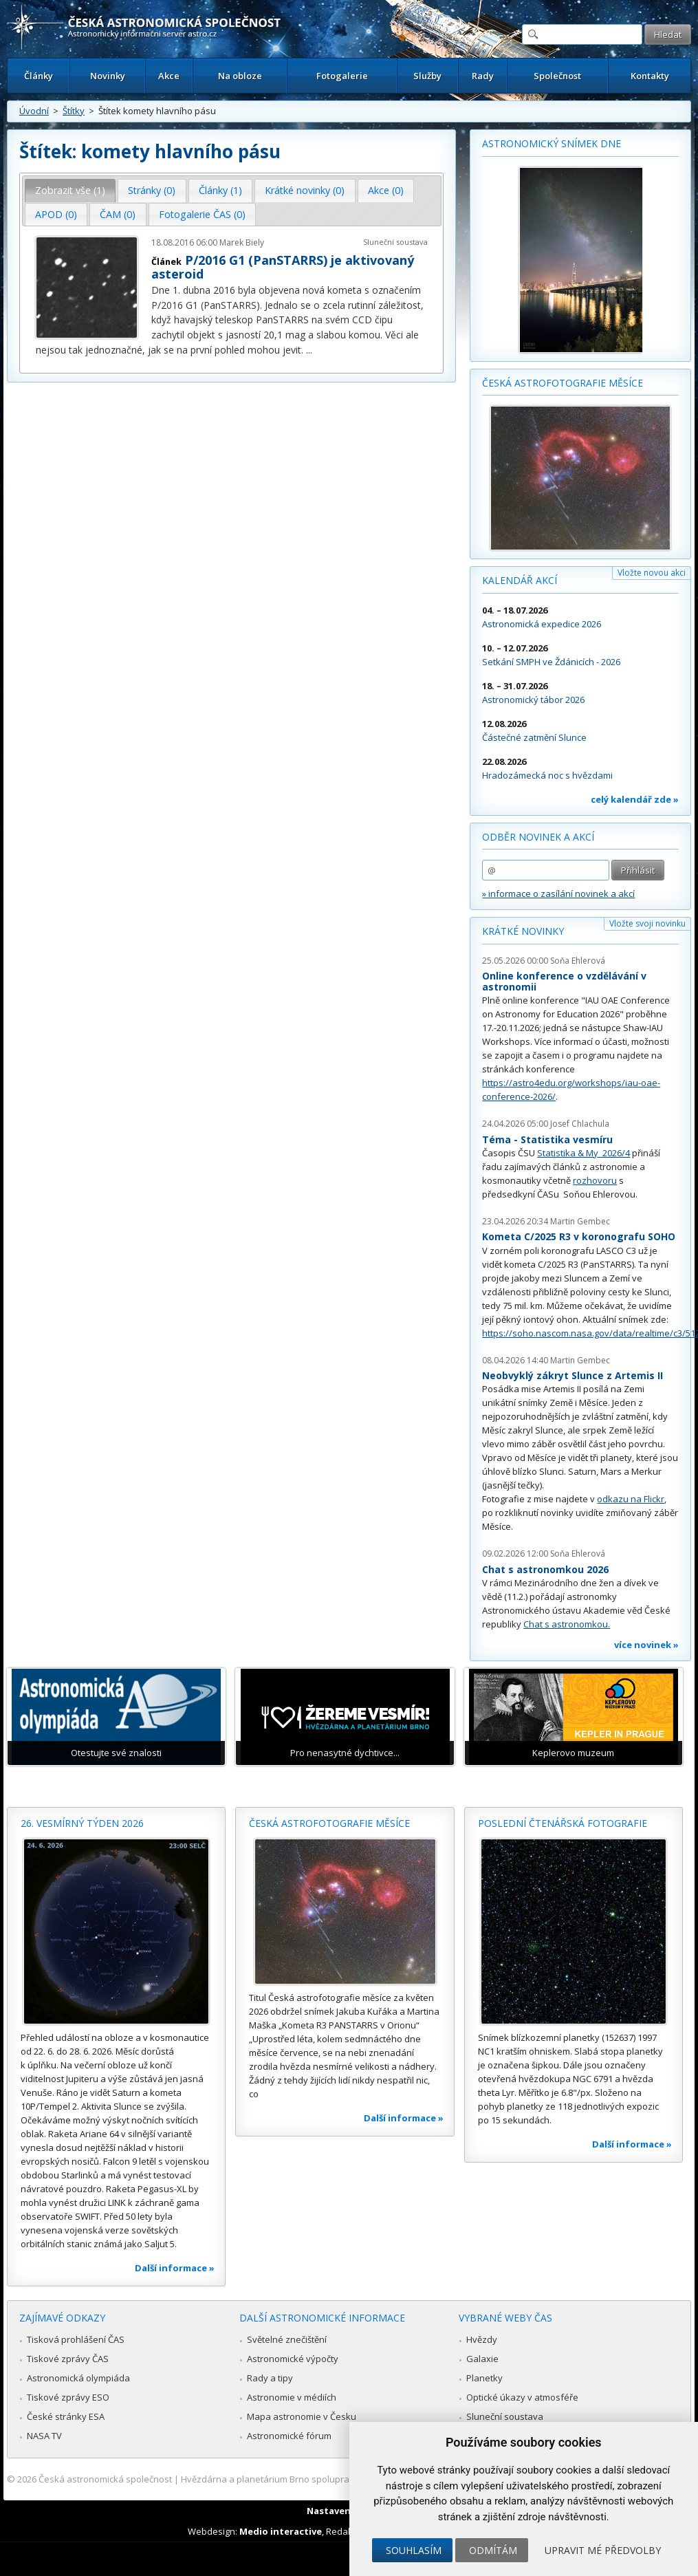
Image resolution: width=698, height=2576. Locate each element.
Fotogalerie (342, 75)
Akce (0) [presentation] (386, 190)
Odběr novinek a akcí (538, 836)
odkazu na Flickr (630, 1499)
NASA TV (44, 2435)
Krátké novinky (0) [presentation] (305, 190)
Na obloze (240, 75)
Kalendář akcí (519, 580)
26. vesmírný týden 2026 (82, 1823)
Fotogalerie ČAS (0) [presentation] (202, 214)
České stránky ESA (66, 2416)
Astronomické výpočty (292, 2358)
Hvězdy (481, 2339)
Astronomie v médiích (291, 2397)
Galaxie (482, 2358)
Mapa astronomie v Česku (301, 2416)
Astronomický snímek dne (551, 143)
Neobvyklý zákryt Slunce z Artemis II (572, 1375)
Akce (168, 75)
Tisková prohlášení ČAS (75, 2339)
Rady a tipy (270, 2378)
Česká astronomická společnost (105, 2479)
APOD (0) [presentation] (56, 214)
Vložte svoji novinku (647, 923)
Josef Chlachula (579, 1123)
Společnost (557, 75)
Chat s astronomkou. (566, 1624)
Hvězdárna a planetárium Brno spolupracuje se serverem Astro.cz (319, 2479)
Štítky (74, 111)
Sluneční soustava (395, 242)
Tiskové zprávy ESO (68, 2397)
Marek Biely (241, 242)
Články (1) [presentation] (220, 190)
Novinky (107, 75)
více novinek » (646, 1644)
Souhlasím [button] (413, 2550)
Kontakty (650, 75)
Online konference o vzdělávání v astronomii (564, 981)
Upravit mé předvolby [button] (603, 2550)
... (309, 349)
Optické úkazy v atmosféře (522, 2397)
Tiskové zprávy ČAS (68, 2358)
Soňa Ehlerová (577, 960)
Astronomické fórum (289, 2435)
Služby (427, 75)
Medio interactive (280, 2531)
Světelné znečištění (287, 2339)
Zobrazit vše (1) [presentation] (70, 190)
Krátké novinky (523, 931)
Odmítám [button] (493, 2550)
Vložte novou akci (652, 572)
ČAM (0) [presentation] (117, 214)
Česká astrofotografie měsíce (562, 382)
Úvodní (34, 111)
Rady (483, 75)
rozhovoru (595, 1180)
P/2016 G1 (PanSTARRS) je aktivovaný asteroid (282, 267)
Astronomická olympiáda (78, 2378)
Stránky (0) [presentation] (151, 190)
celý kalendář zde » (635, 799)
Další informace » (175, 2268)
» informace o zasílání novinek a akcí (558, 893)
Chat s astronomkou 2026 (545, 1569)
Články (38, 75)
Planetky (484, 2378)
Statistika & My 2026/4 (583, 1153)
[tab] (70, 190)
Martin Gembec (580, 1221)
